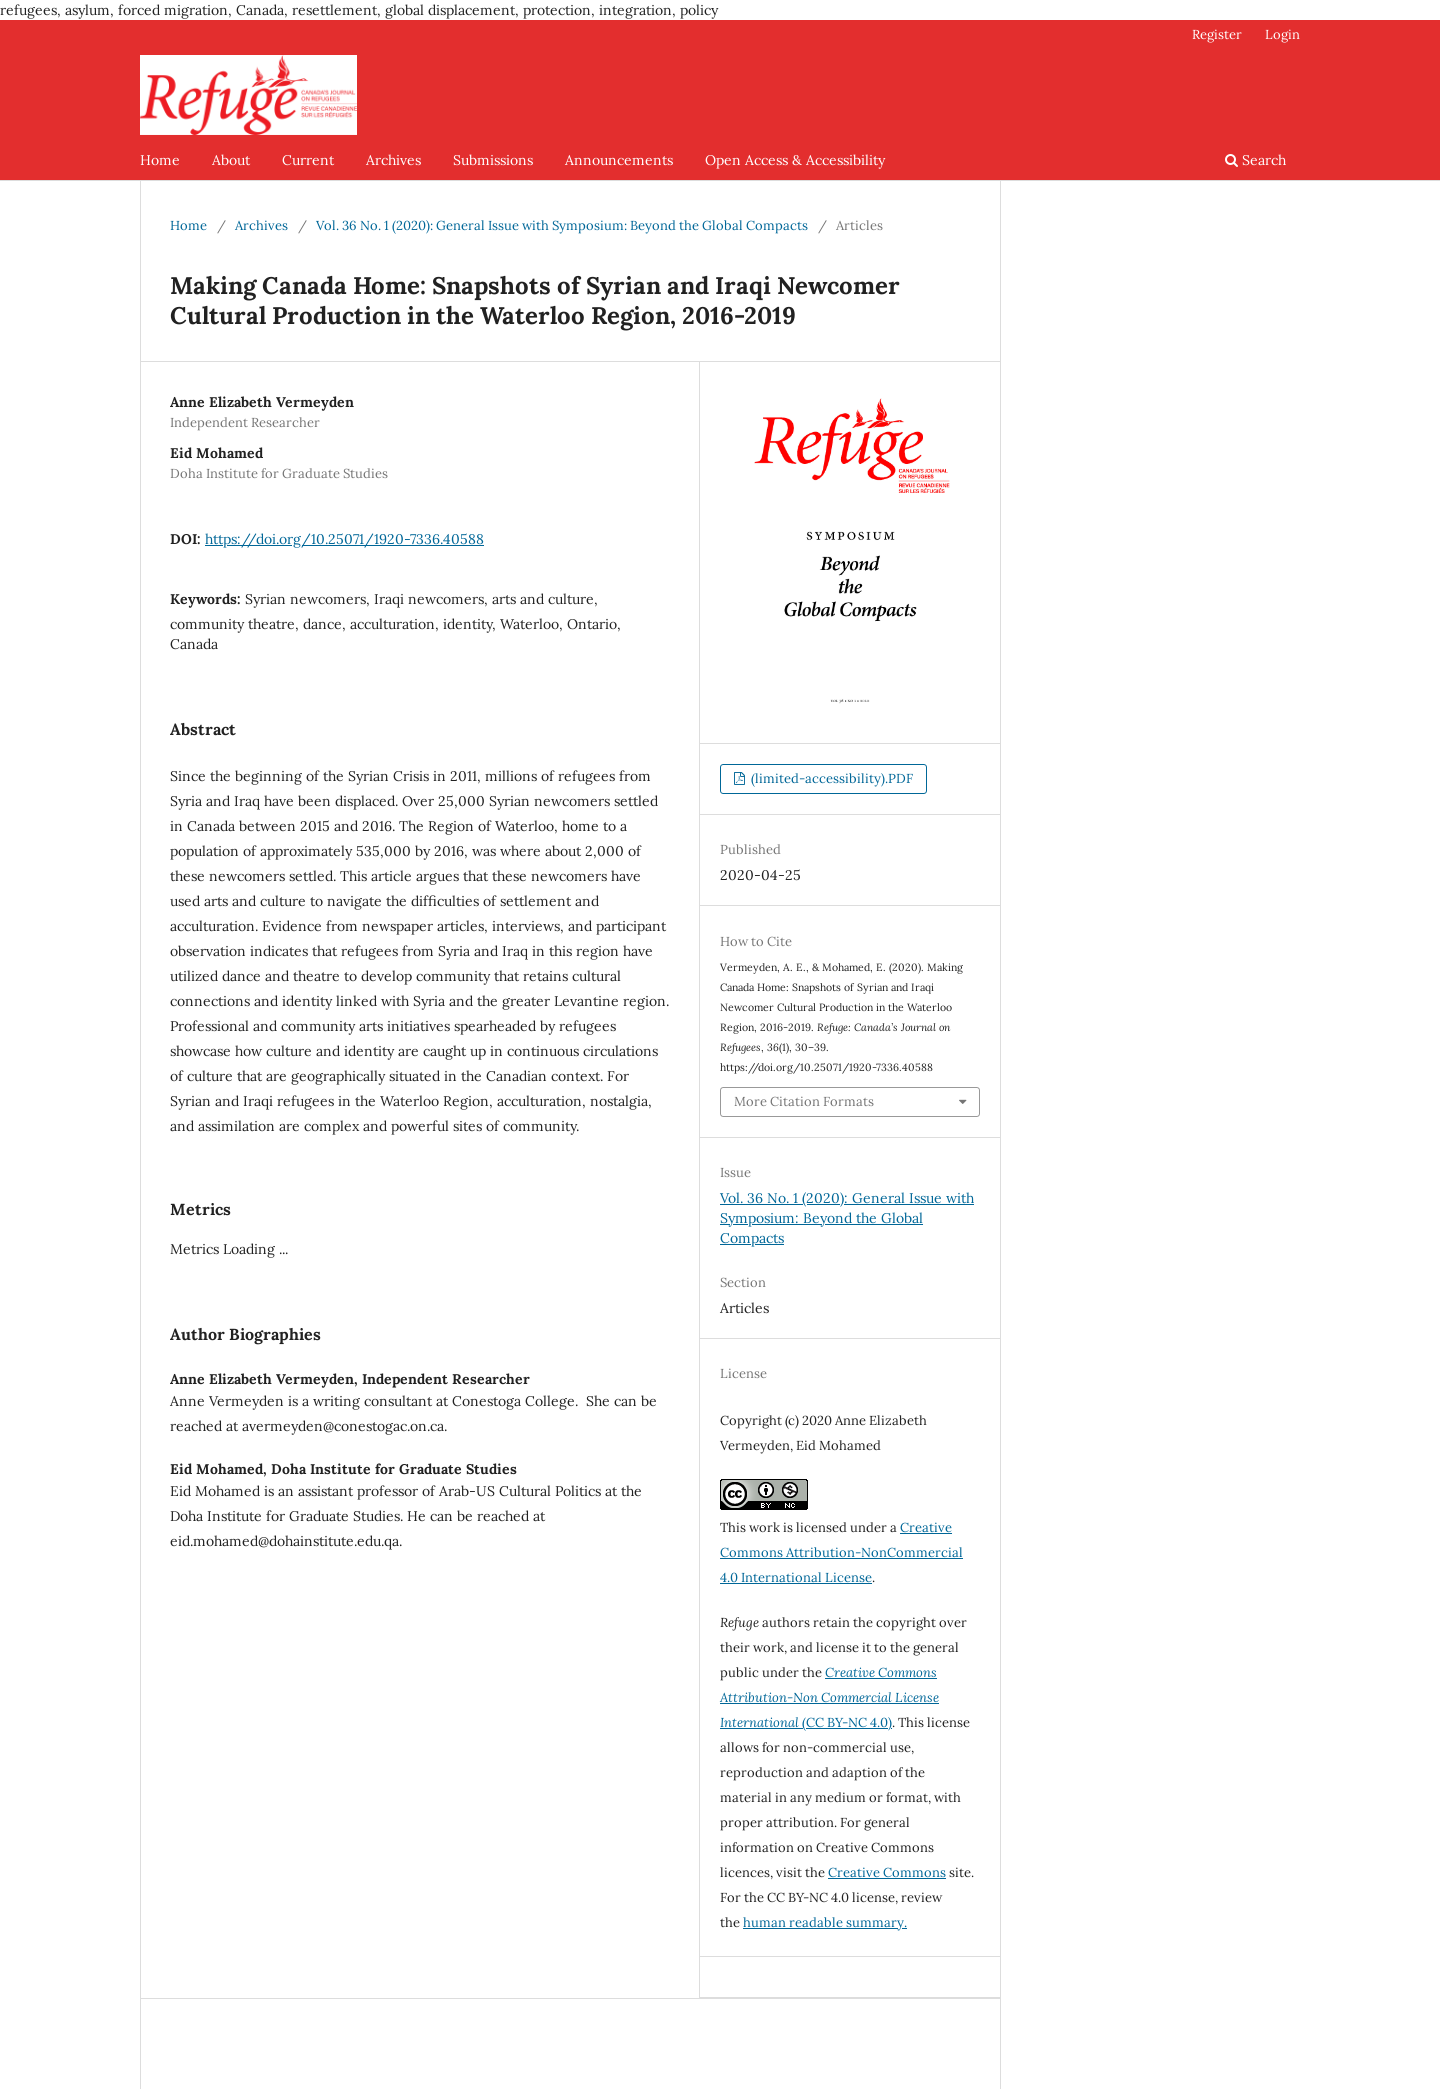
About (231, 160)
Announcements (619, 160)
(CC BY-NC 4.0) (829, 1697)
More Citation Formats (804, 1101)
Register (1217, 34)
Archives (393, 160)
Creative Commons (887, 1872)
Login (1282, 34)
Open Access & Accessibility (795, 160)
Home (160, 160)
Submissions (493, 160)
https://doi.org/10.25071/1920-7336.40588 (344, 539)
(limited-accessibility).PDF (830, 778)
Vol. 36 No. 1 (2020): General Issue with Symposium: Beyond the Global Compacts (562, 225)
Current (308, 160)
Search (1255, 160)
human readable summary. (825, 1922)
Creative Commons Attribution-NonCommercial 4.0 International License (841, 1552)
